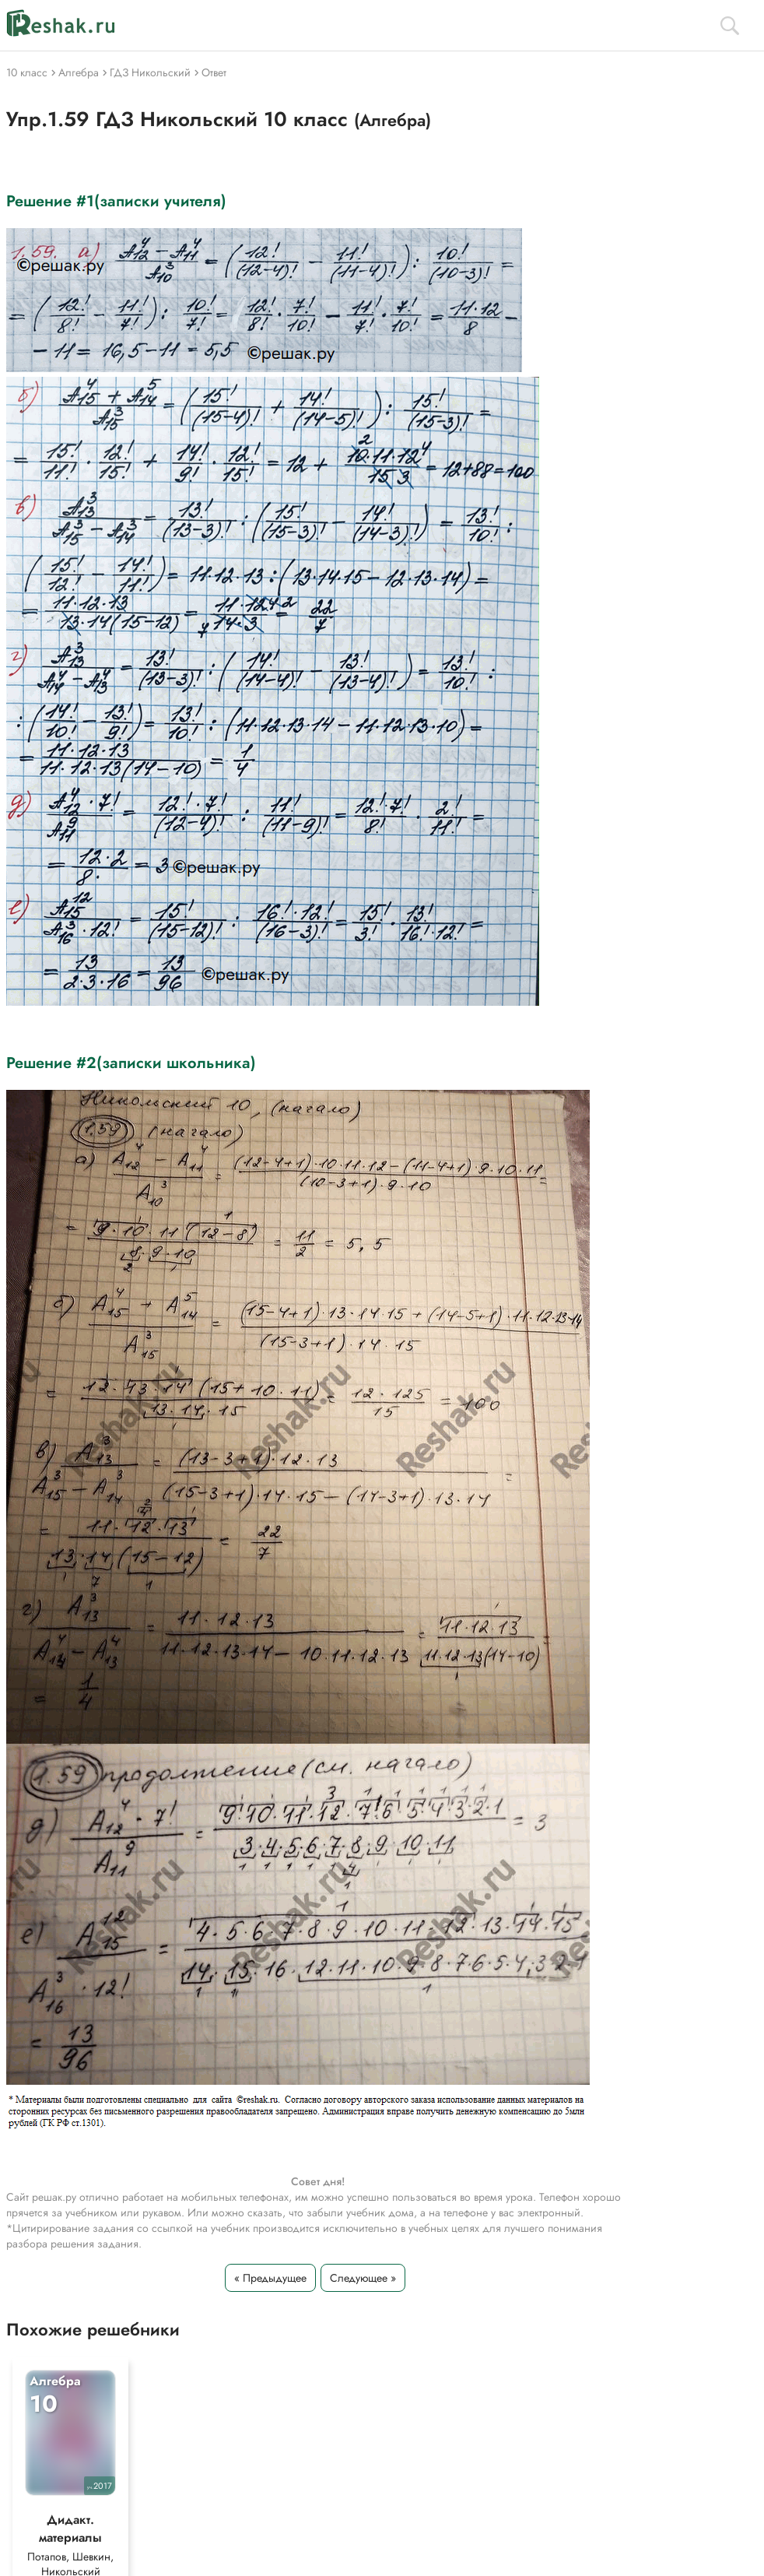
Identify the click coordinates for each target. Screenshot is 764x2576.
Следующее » (363, 2278)
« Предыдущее (270, 2278)
